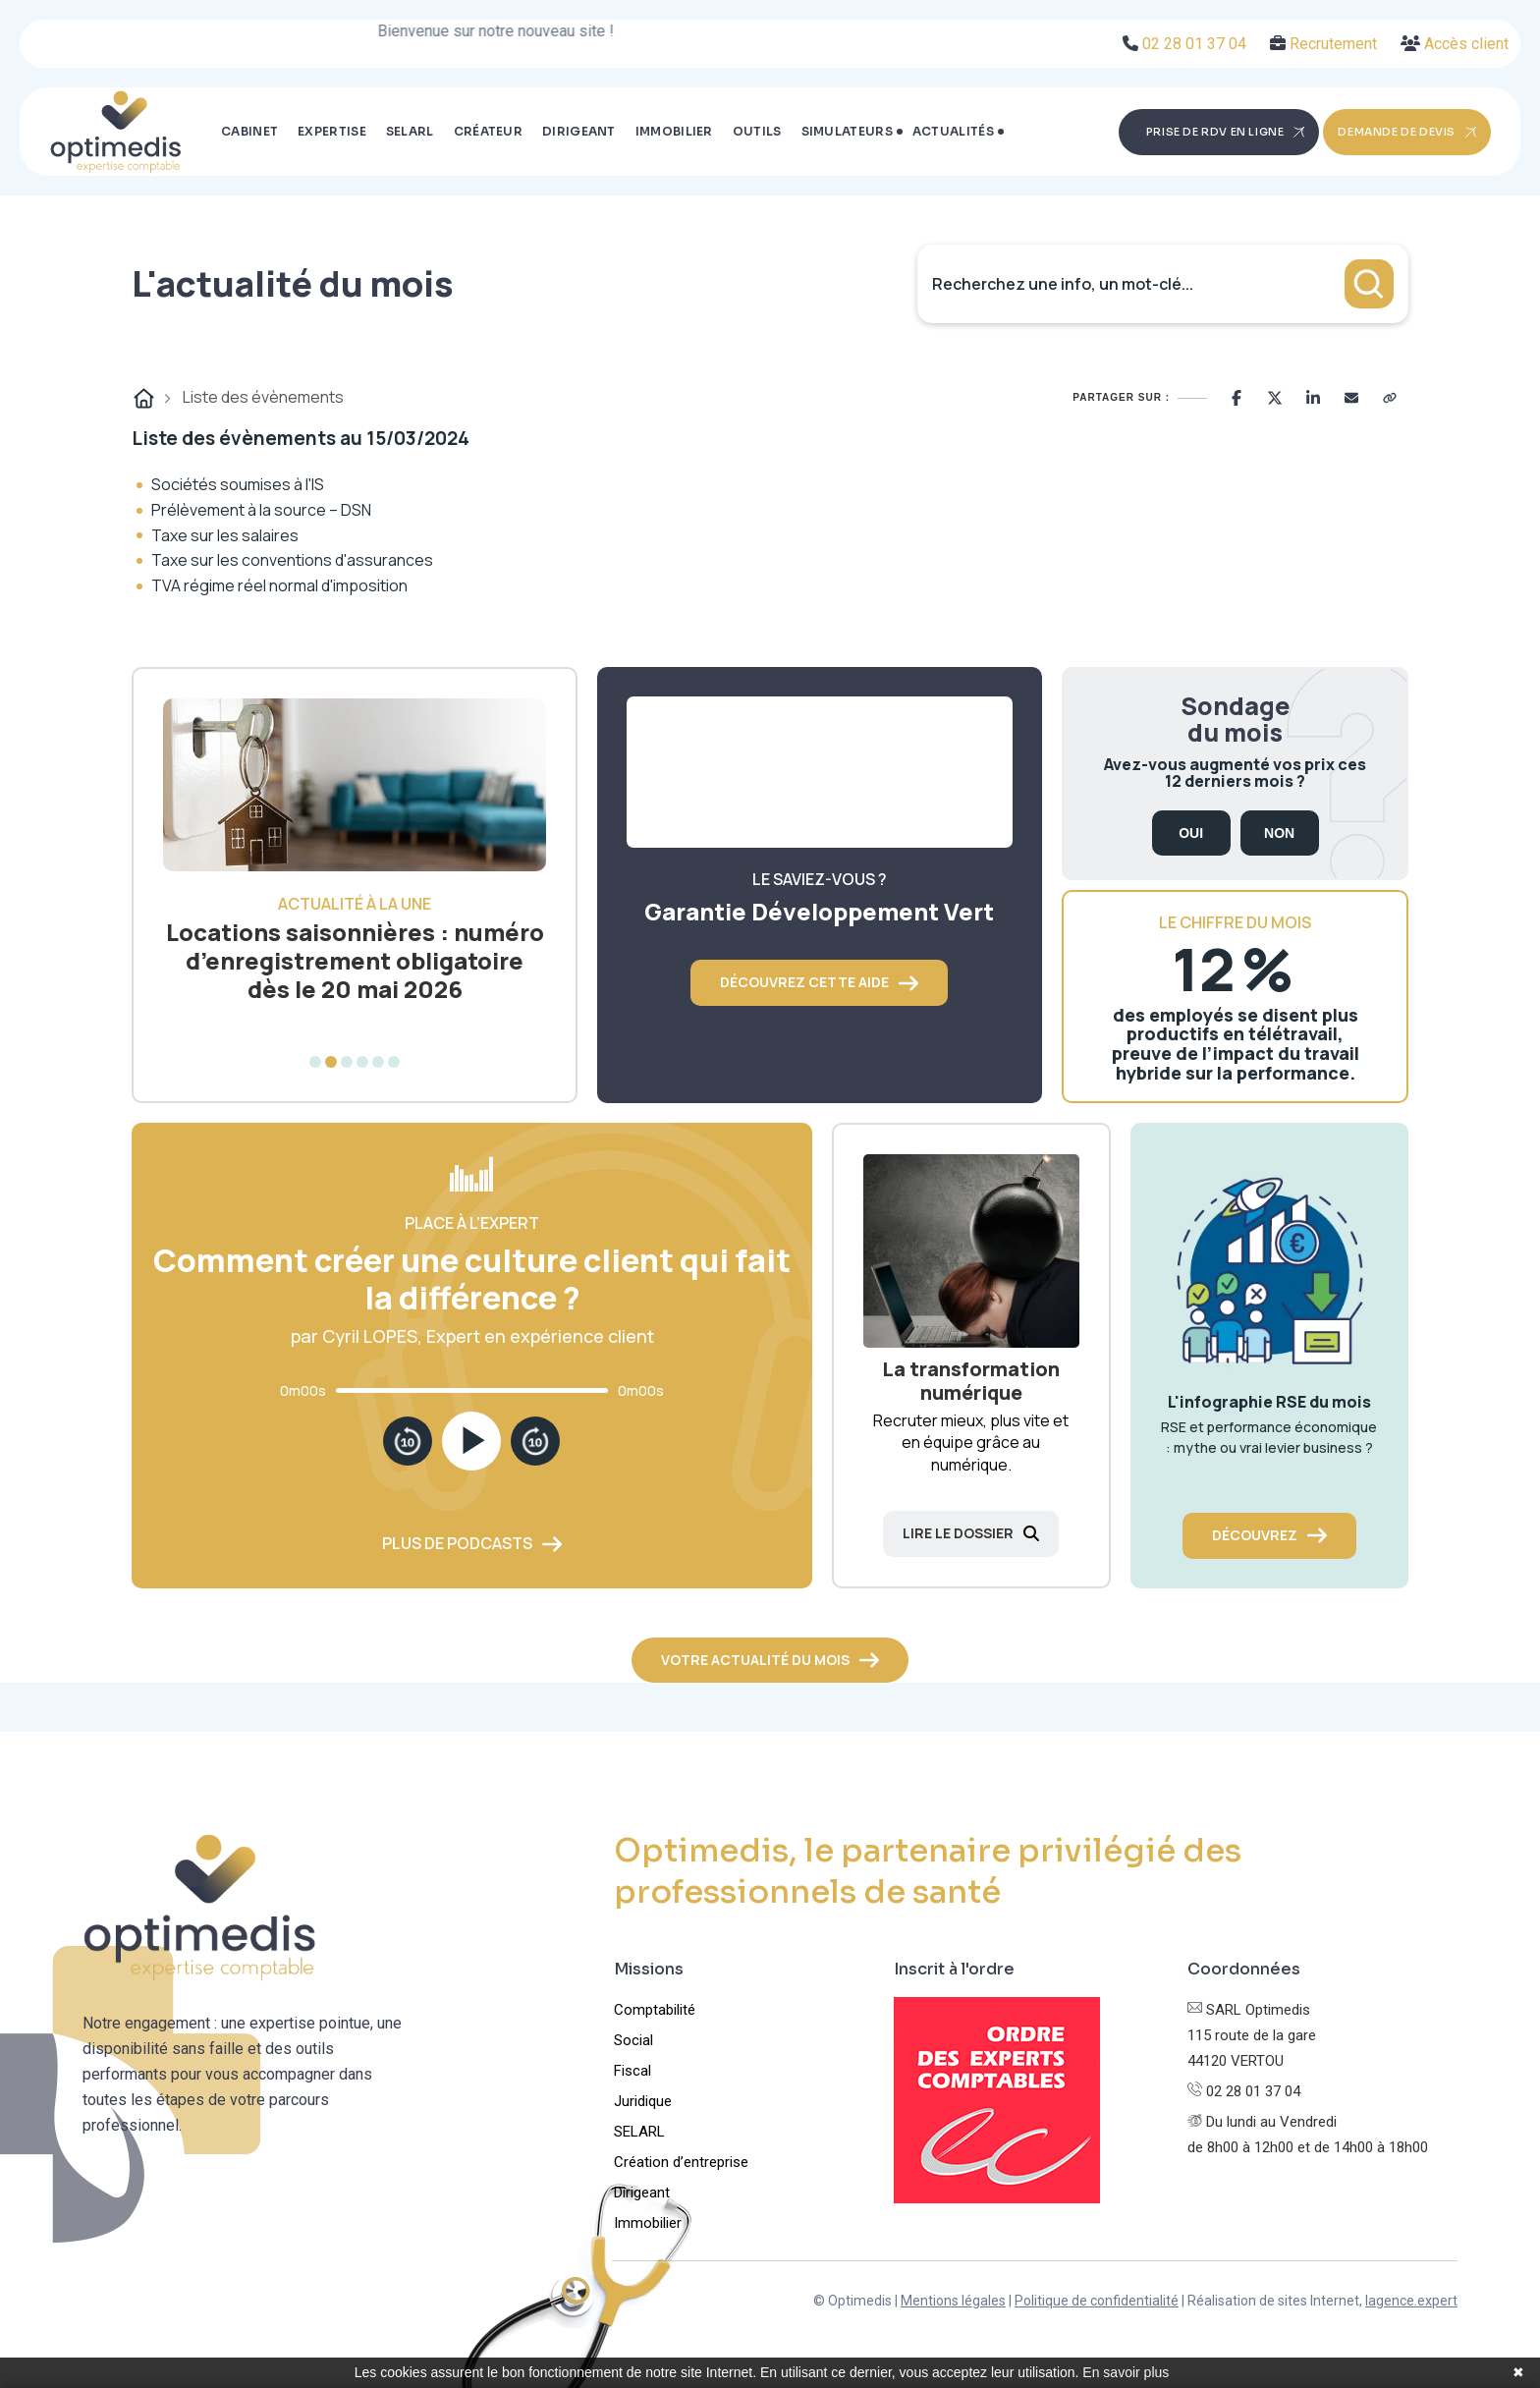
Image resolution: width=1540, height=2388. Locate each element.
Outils (757, 131)
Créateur (488, 131)
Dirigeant (579, 131)
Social (633, 2040)
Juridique (643, 2101)
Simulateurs (847, 131)
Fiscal (632, 2071)
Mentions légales (953, 2300)
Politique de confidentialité (1097, 2300)
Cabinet (249, 131)
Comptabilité (654, 2010)
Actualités (953, 131)
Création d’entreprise (681, 2162)
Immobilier (674, 131)
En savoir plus (1125, 2372)
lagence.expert (1411, 2300)
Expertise (332, 131)
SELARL (410, 131)
